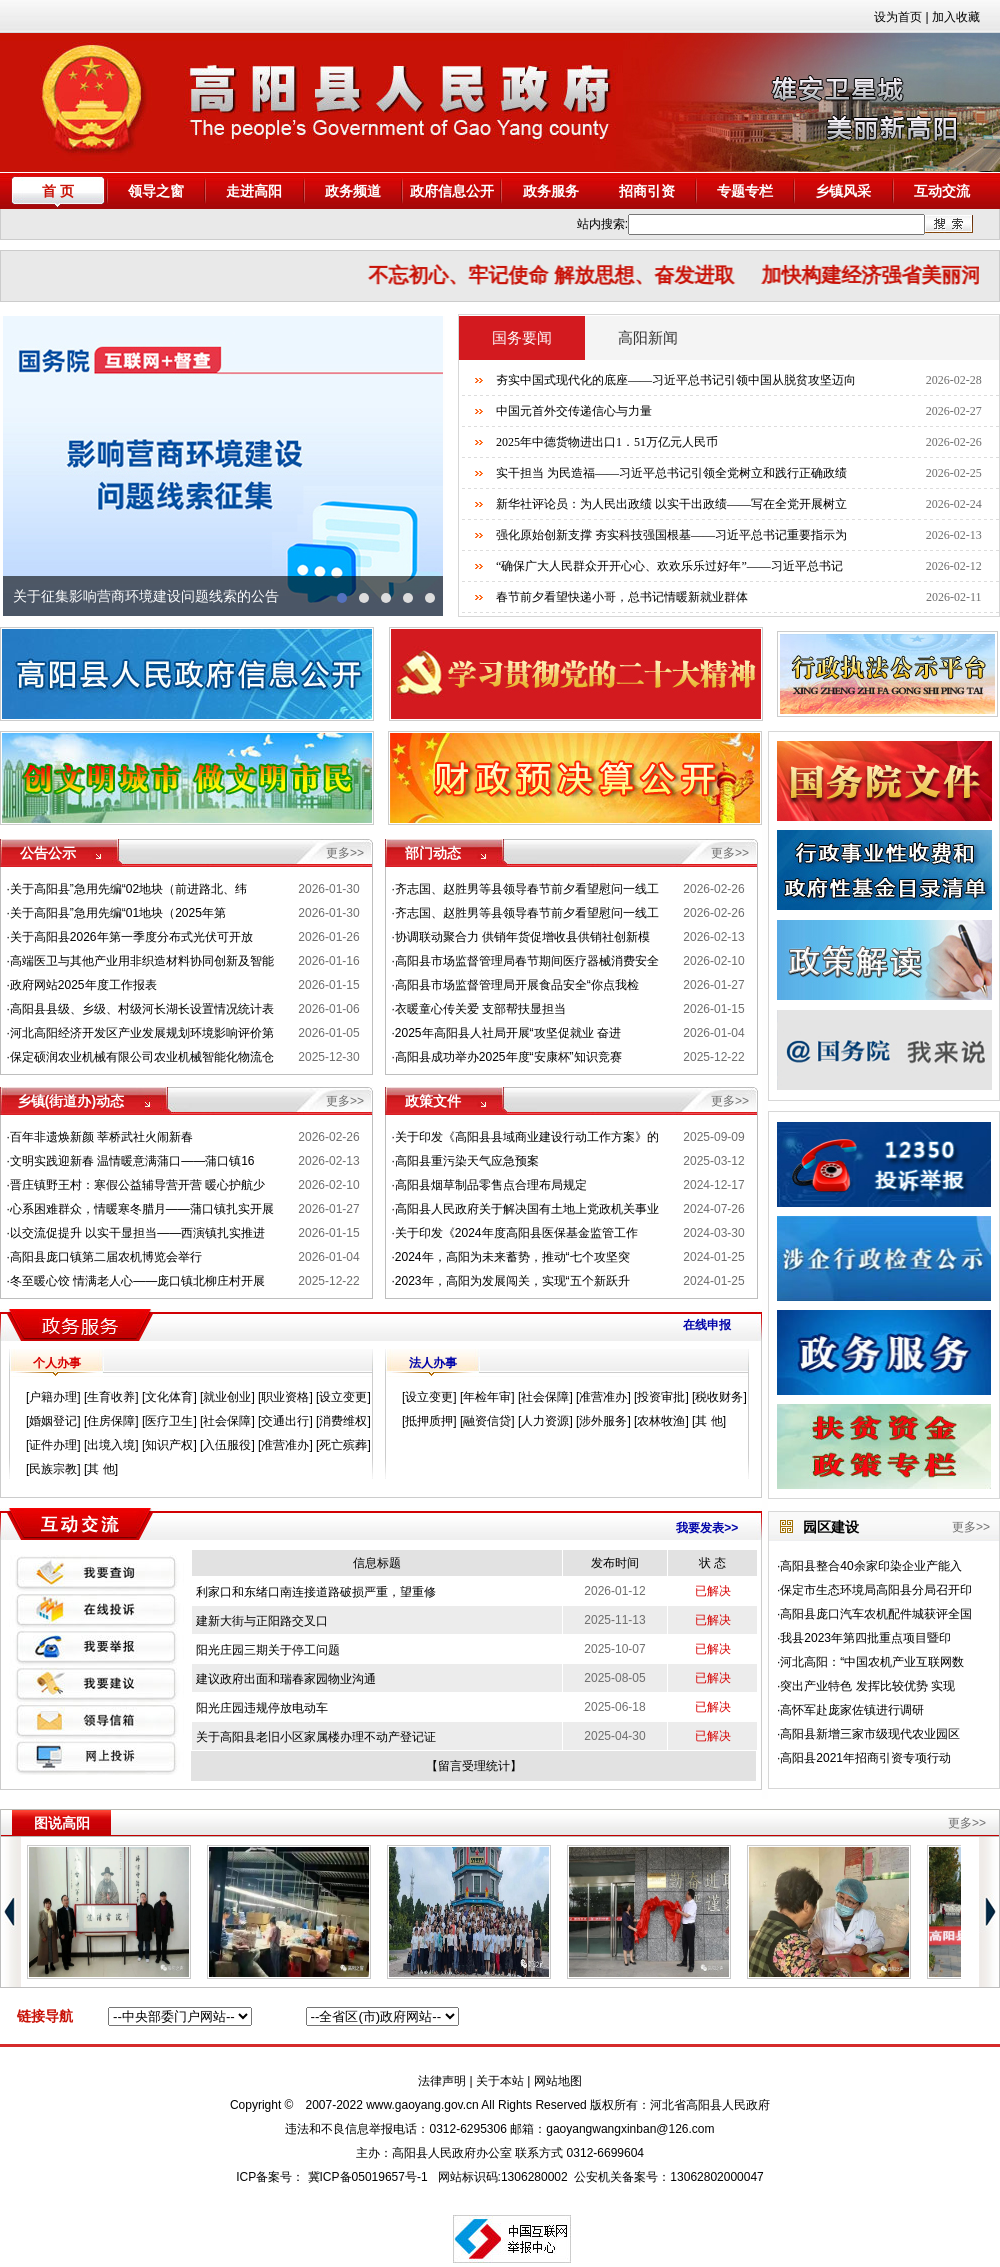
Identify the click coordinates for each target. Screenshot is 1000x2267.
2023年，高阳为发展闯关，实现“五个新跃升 (512, 1281)
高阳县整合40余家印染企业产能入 (870, 1566)
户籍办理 (53, 1397)
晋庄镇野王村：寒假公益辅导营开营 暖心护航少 (137, 1185)
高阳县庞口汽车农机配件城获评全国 (876, 1614)
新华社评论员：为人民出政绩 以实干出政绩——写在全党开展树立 (671, 504)
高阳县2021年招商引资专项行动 (865, 1758)
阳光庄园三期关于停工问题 (268, 1650)
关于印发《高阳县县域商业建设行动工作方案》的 (527, 1137)
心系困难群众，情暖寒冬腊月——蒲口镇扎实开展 (142, 1209)
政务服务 (551, 191)
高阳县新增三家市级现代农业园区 (870, 1734)
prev (28, 466)
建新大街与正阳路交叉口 (262, 1621)
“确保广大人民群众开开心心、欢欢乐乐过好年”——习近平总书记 (669, 566)
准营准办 (285, 1445)
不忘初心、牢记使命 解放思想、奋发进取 (569, 275)
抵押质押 (429, 1421)
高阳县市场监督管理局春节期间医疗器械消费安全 (527, 961)
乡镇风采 (843, 191)
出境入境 (111, 1445)
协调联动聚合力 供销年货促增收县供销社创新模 (522, 937)
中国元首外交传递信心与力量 (574, 411)
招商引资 (647, 191)
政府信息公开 (452, 191)
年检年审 (487, 1397)
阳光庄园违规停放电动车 (262, 1708)
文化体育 (169, 1397)
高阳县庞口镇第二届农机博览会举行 (106, 1257)
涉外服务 (603, 1421)
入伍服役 (227, 1445)
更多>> (345, 853)
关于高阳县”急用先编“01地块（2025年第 (118, 913)
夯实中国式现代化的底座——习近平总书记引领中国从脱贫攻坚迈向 (676, 380)
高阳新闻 (648, 338)
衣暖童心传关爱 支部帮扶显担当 (480, 1009)
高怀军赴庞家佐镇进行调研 (852, 1710)
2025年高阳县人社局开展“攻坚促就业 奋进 (508, 1033)
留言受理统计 (474, 1766)
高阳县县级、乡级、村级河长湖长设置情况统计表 (142, 1009)
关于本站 (500, 2081)
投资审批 (661, 1397)
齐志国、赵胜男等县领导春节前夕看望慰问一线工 (527, 889)
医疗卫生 (169, 1421)
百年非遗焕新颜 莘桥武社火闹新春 (101, 1137)
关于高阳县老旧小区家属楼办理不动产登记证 (316, 1737)
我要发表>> (707, 1528)
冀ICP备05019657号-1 (368, 2177)
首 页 (58, 191)
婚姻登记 (53, 1421)
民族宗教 (53, 1469)
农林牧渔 (661, 1421)
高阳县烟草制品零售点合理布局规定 (491, 1185)
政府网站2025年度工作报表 (83, 985)
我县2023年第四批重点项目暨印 (865, 1638)
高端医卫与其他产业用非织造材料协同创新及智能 (142, 961)
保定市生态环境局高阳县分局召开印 (876, 1590)
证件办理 (53, 1445)
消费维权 (343, 1421)
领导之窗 (156, 191)
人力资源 (545, 1421)
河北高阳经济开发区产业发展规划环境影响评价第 (142, 1033)
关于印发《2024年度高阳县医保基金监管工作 (516, 1233)
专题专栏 (745, 191)
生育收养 (111, 1397)
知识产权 (169, 1445)
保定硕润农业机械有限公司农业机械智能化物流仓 (142, 1057)
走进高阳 (254, 191)
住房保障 (111, 1421)
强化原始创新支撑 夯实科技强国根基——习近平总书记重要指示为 (671, 535)
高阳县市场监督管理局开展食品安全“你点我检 (517, 985)
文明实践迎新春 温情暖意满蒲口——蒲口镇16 (132, 1161)
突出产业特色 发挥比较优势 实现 (867, 1686)
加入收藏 (956, 17)
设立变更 (343, 1397)
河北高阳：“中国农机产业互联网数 (872, 1662)
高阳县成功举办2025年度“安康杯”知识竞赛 (508, 1057)
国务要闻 (522, 338)
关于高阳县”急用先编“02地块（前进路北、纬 (128, 889)
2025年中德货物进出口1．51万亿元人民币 (607, 442)
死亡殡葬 (343, 1445)
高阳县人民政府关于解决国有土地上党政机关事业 (527, 1209)
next (418, 466)
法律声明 (442, 2081)
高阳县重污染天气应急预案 (467, 1161)
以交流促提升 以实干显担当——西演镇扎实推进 (137, 1233)
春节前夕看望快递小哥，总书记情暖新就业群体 (622, 597)
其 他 (100, 1469)
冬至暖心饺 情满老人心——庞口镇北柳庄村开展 (137, 1281)
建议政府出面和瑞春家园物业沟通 (286, 1679)
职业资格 (285, 1397)
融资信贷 (487, 1421)
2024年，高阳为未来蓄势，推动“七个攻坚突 (512, 1257)
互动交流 (942, 191)
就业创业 (227, 1397)
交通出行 (285, 1421)
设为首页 (898, 17)
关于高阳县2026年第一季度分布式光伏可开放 (131, 937)
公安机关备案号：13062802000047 (668, 2177)
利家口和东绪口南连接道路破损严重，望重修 (316, 1592)
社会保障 (227, 1421)
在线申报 (707, 1325)
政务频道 (353, 191)
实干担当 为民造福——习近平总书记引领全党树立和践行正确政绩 (671, 473)
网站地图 (558, 2081)
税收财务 (719, 1397)
